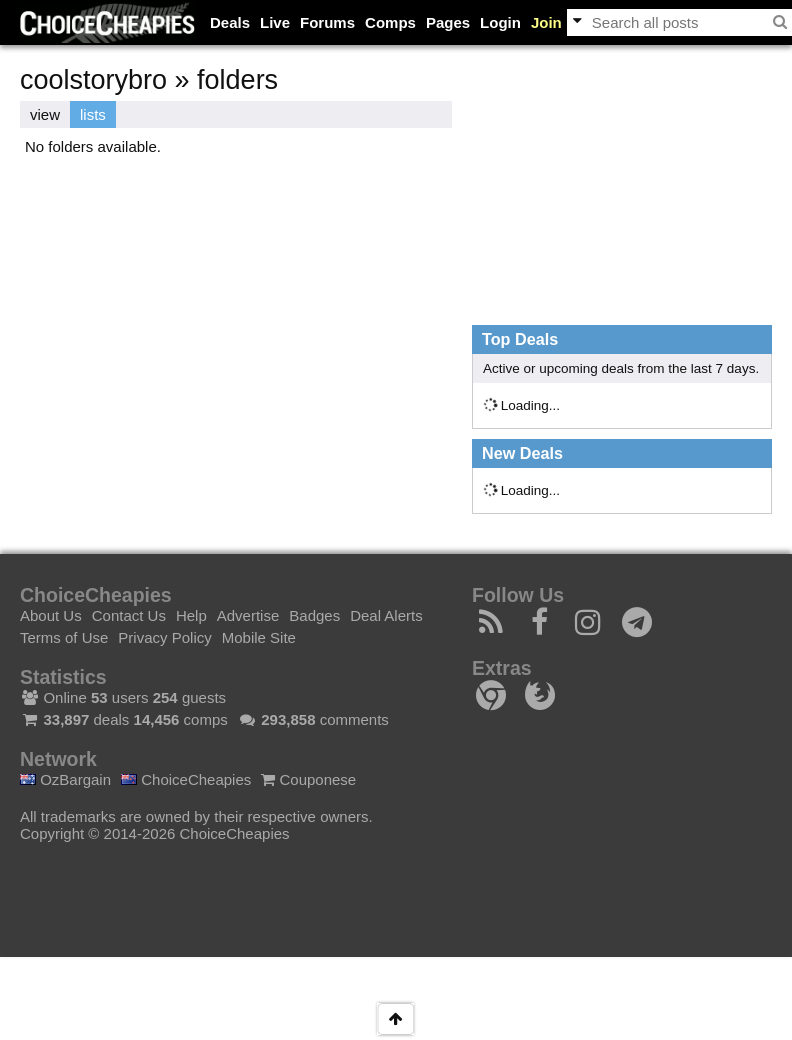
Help (191, 615)
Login (500, 22)
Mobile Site (259, 637)
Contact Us (129, 615)
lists (93, 114)
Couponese (308, 779)
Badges (314, 615)
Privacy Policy (164, 637)
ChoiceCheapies (186, 779)
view (45, 114)
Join (546, 22)
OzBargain (65, 779)
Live (275, 22)
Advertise (248, 615)
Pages (448, 22)
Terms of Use (64, 637)
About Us (51, 615)
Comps (390, 22)
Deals (230, 22)
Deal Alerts (386, 615)
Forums (327, 22)
